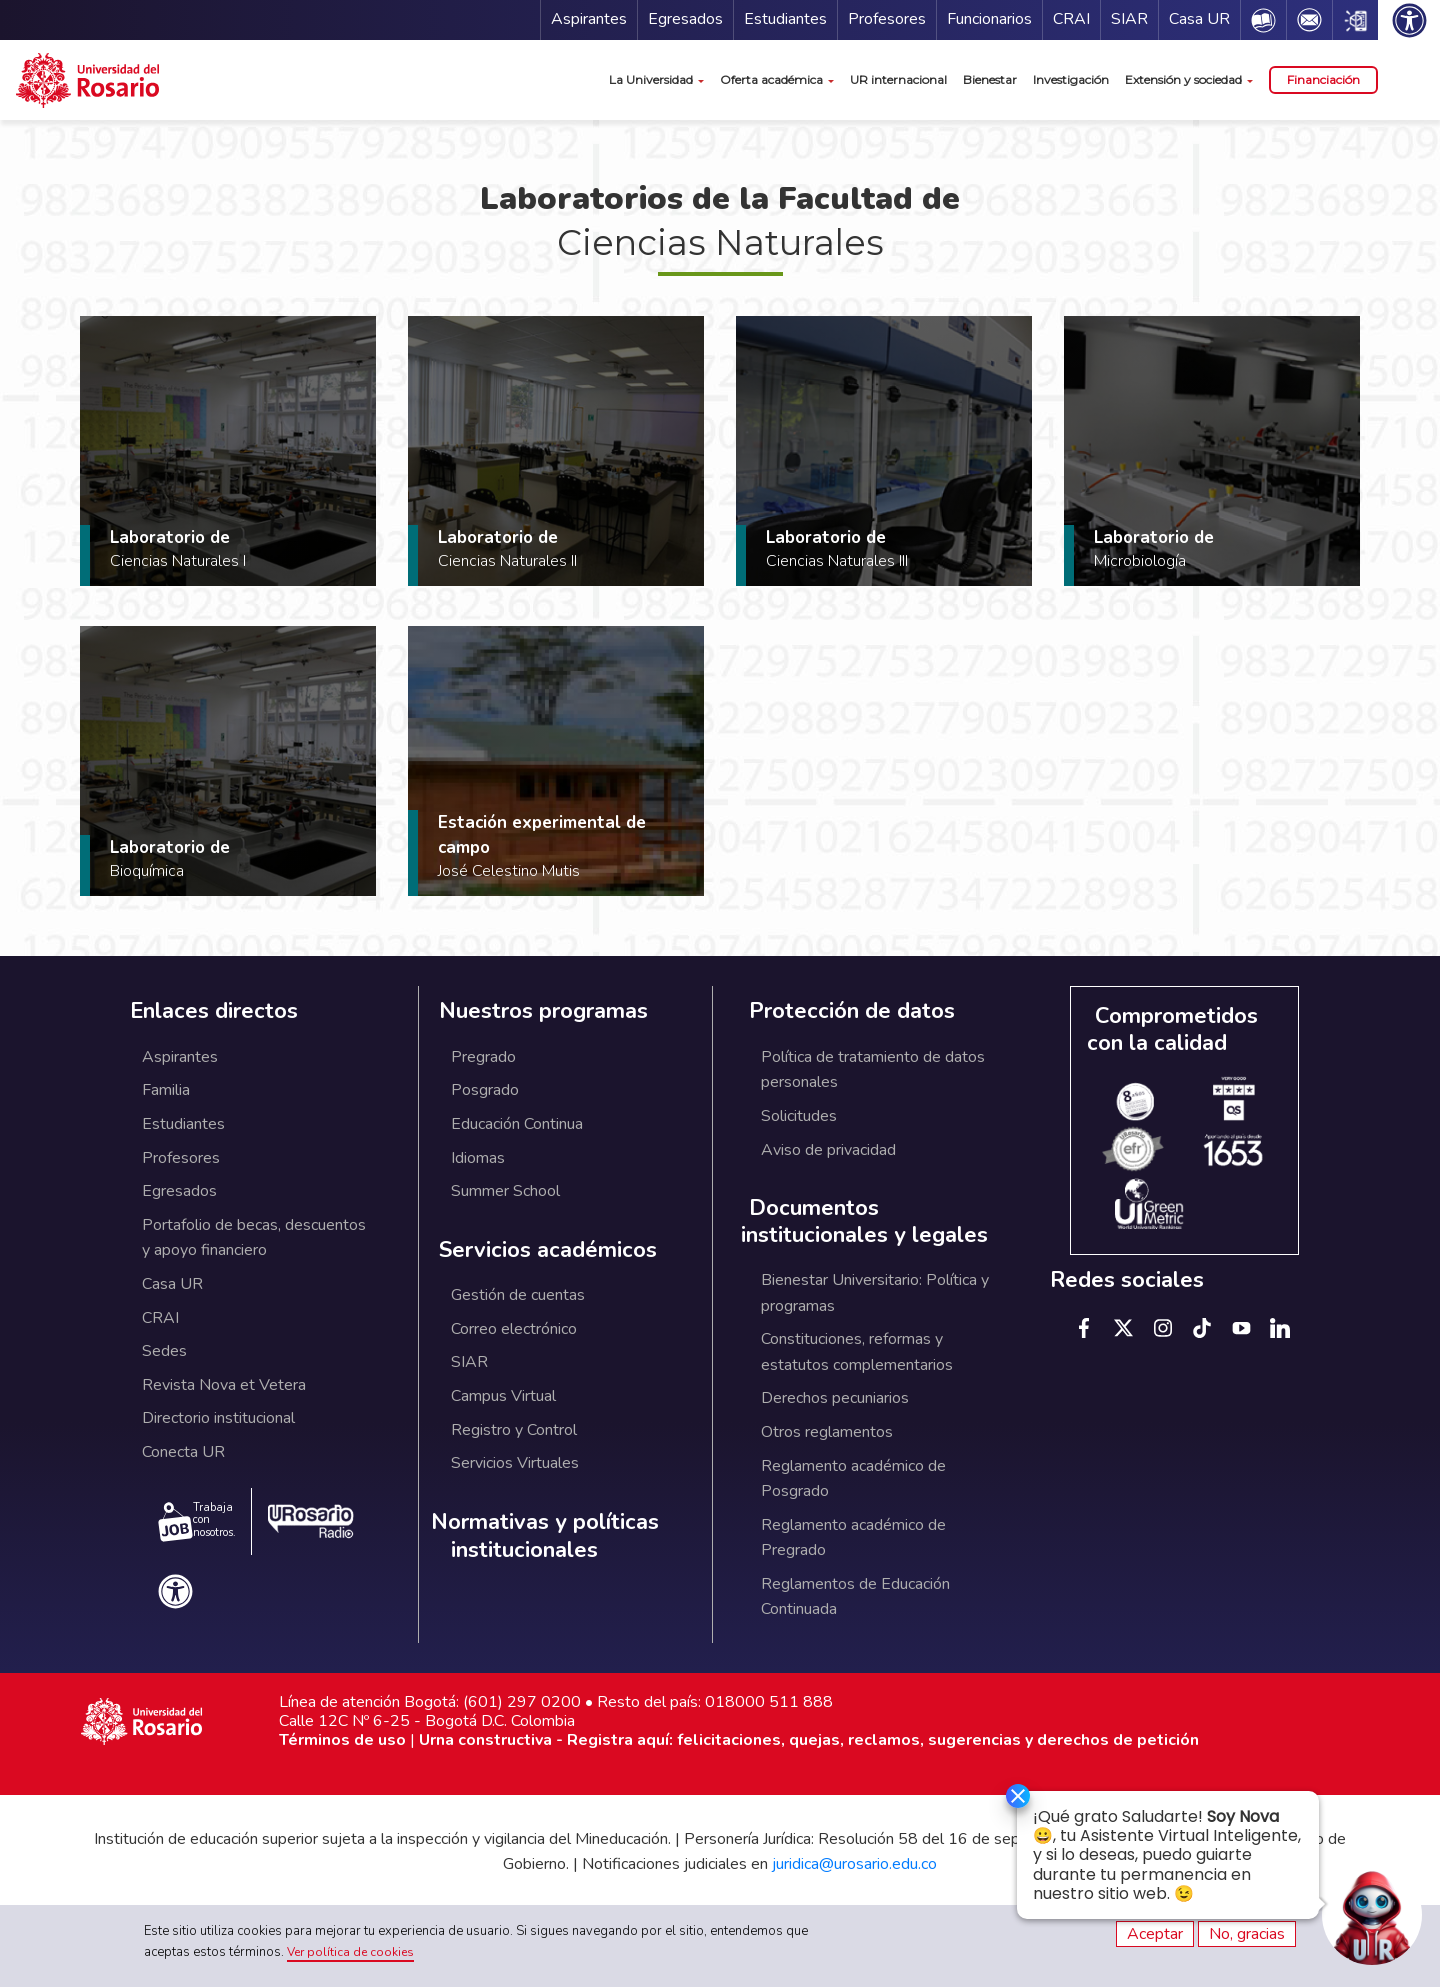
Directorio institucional (218, 1418)
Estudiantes (785, 19)
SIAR (1129, 19)
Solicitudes (799, 1116)
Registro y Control (514, 1430)
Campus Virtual (503, 1396)
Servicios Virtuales (515, 1463)
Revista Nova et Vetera (224, 1385)
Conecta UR (183, 1452)
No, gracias (1247, 1934)
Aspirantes (589, 19)
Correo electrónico (514, 1329)
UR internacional (898, 79)
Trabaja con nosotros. (197, 1521)
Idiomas (478, 1158)
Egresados (685, 19)
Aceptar (1155, 1934)
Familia (166, 1090)
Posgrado (485, 1090)
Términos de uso (342, 1740)
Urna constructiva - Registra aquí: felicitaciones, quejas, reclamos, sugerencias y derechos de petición (809, 1740)
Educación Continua (517, 1124)
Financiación (1323, 79)
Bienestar (990, 79)
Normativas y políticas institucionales (545, 1536)
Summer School (505, 1191)
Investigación (1071, 79)
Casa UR (1199, 19)
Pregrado (483, 1057)
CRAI (1071, 19)
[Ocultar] (1008, 1797)
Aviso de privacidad (828, 1150)
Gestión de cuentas (518, 1295)
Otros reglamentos (827, 1432)
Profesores (887, 19)
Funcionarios (989, 19)
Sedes (164, 1351)
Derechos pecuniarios (835, 1398)
